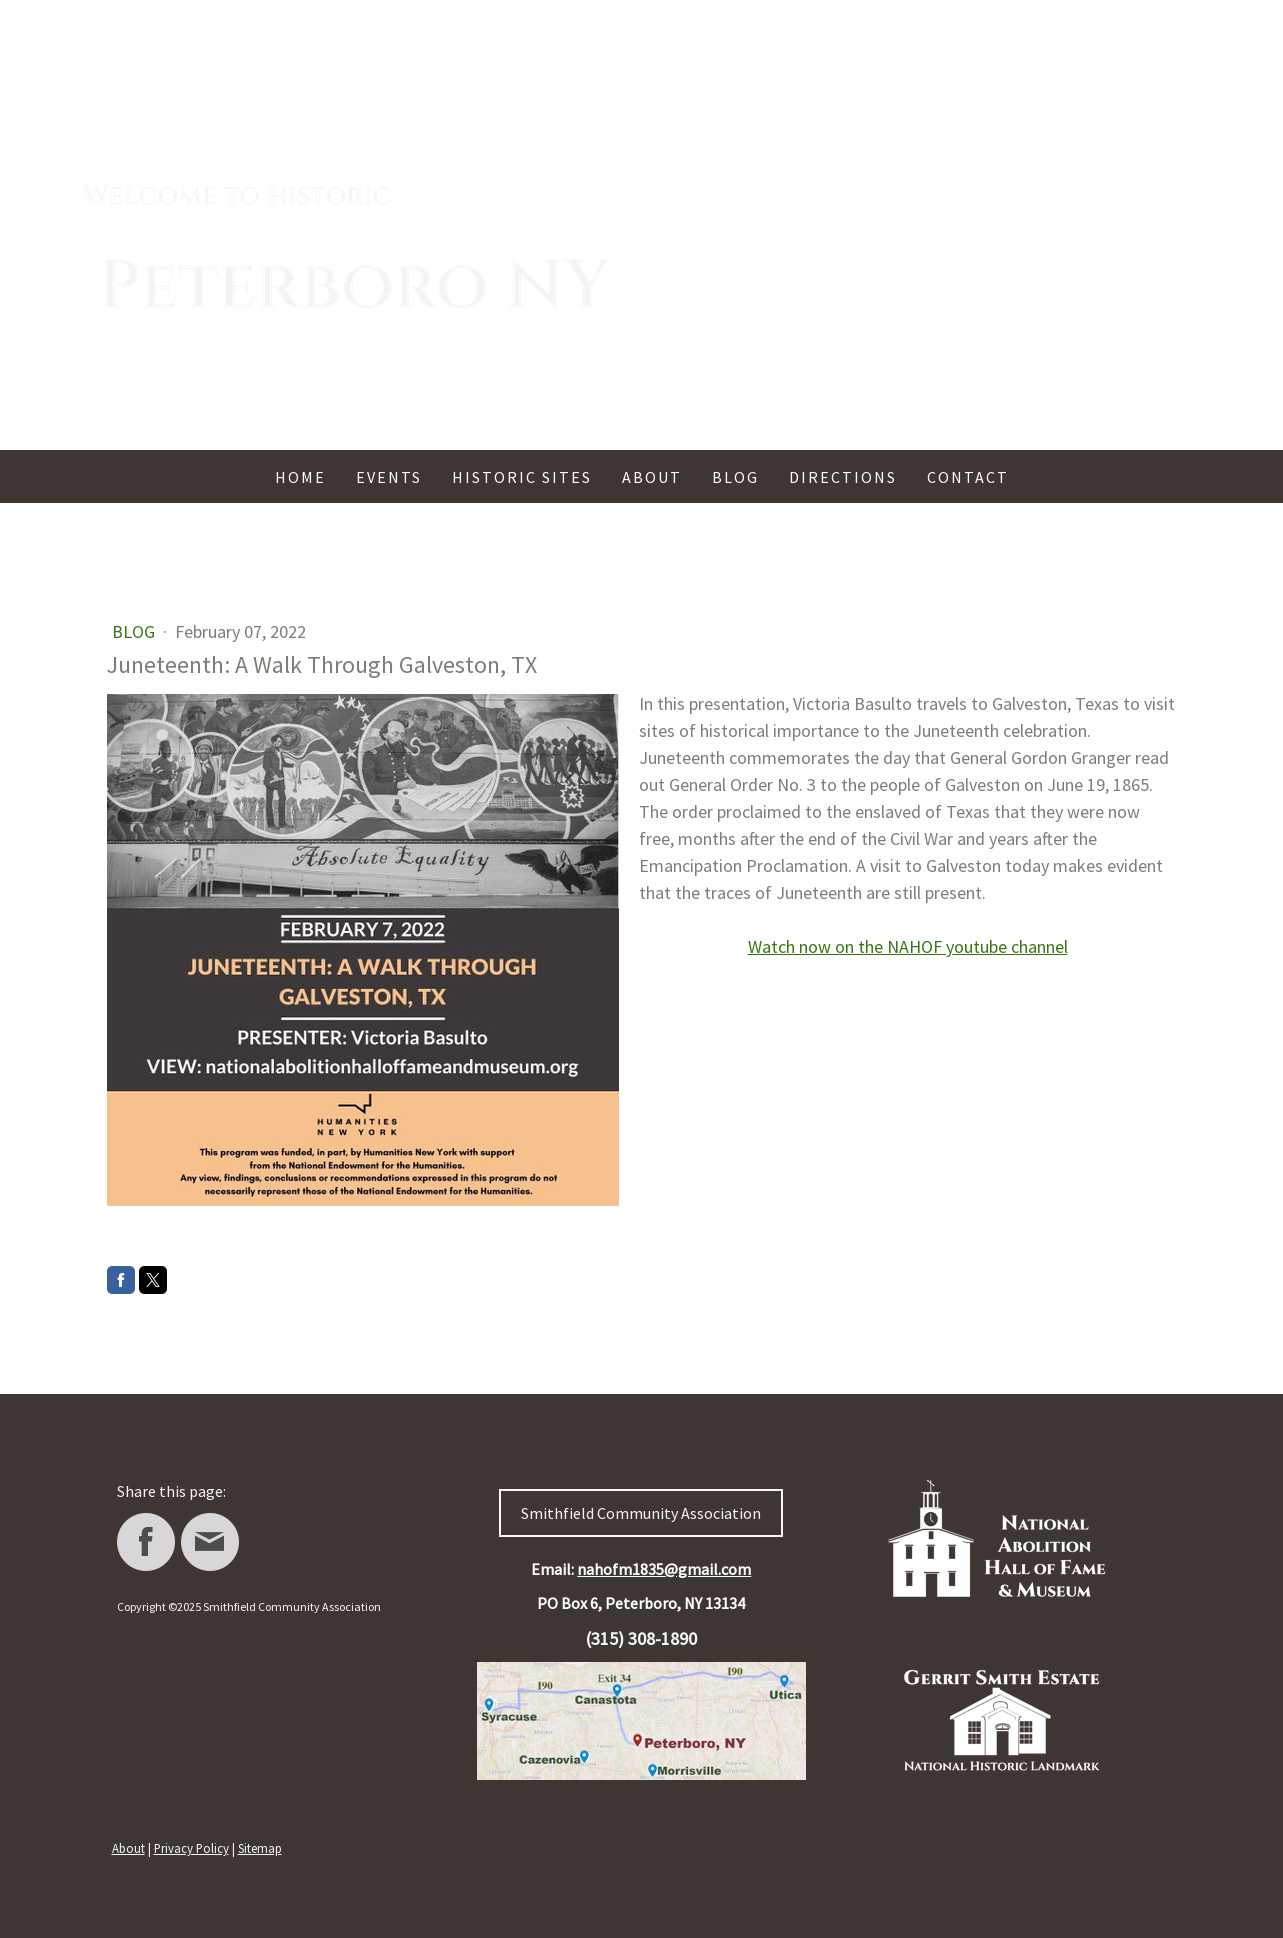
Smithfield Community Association (641, 1513)
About (652, 477)
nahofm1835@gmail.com (664, 1569)
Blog (735, 477)
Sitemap (260, 1848)
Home (300, 477)
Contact (968, 477)
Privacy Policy (191, 1848)
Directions (843, 477)
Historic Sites (522, 477)
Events (389, 477)
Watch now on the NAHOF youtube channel (908, 946)
